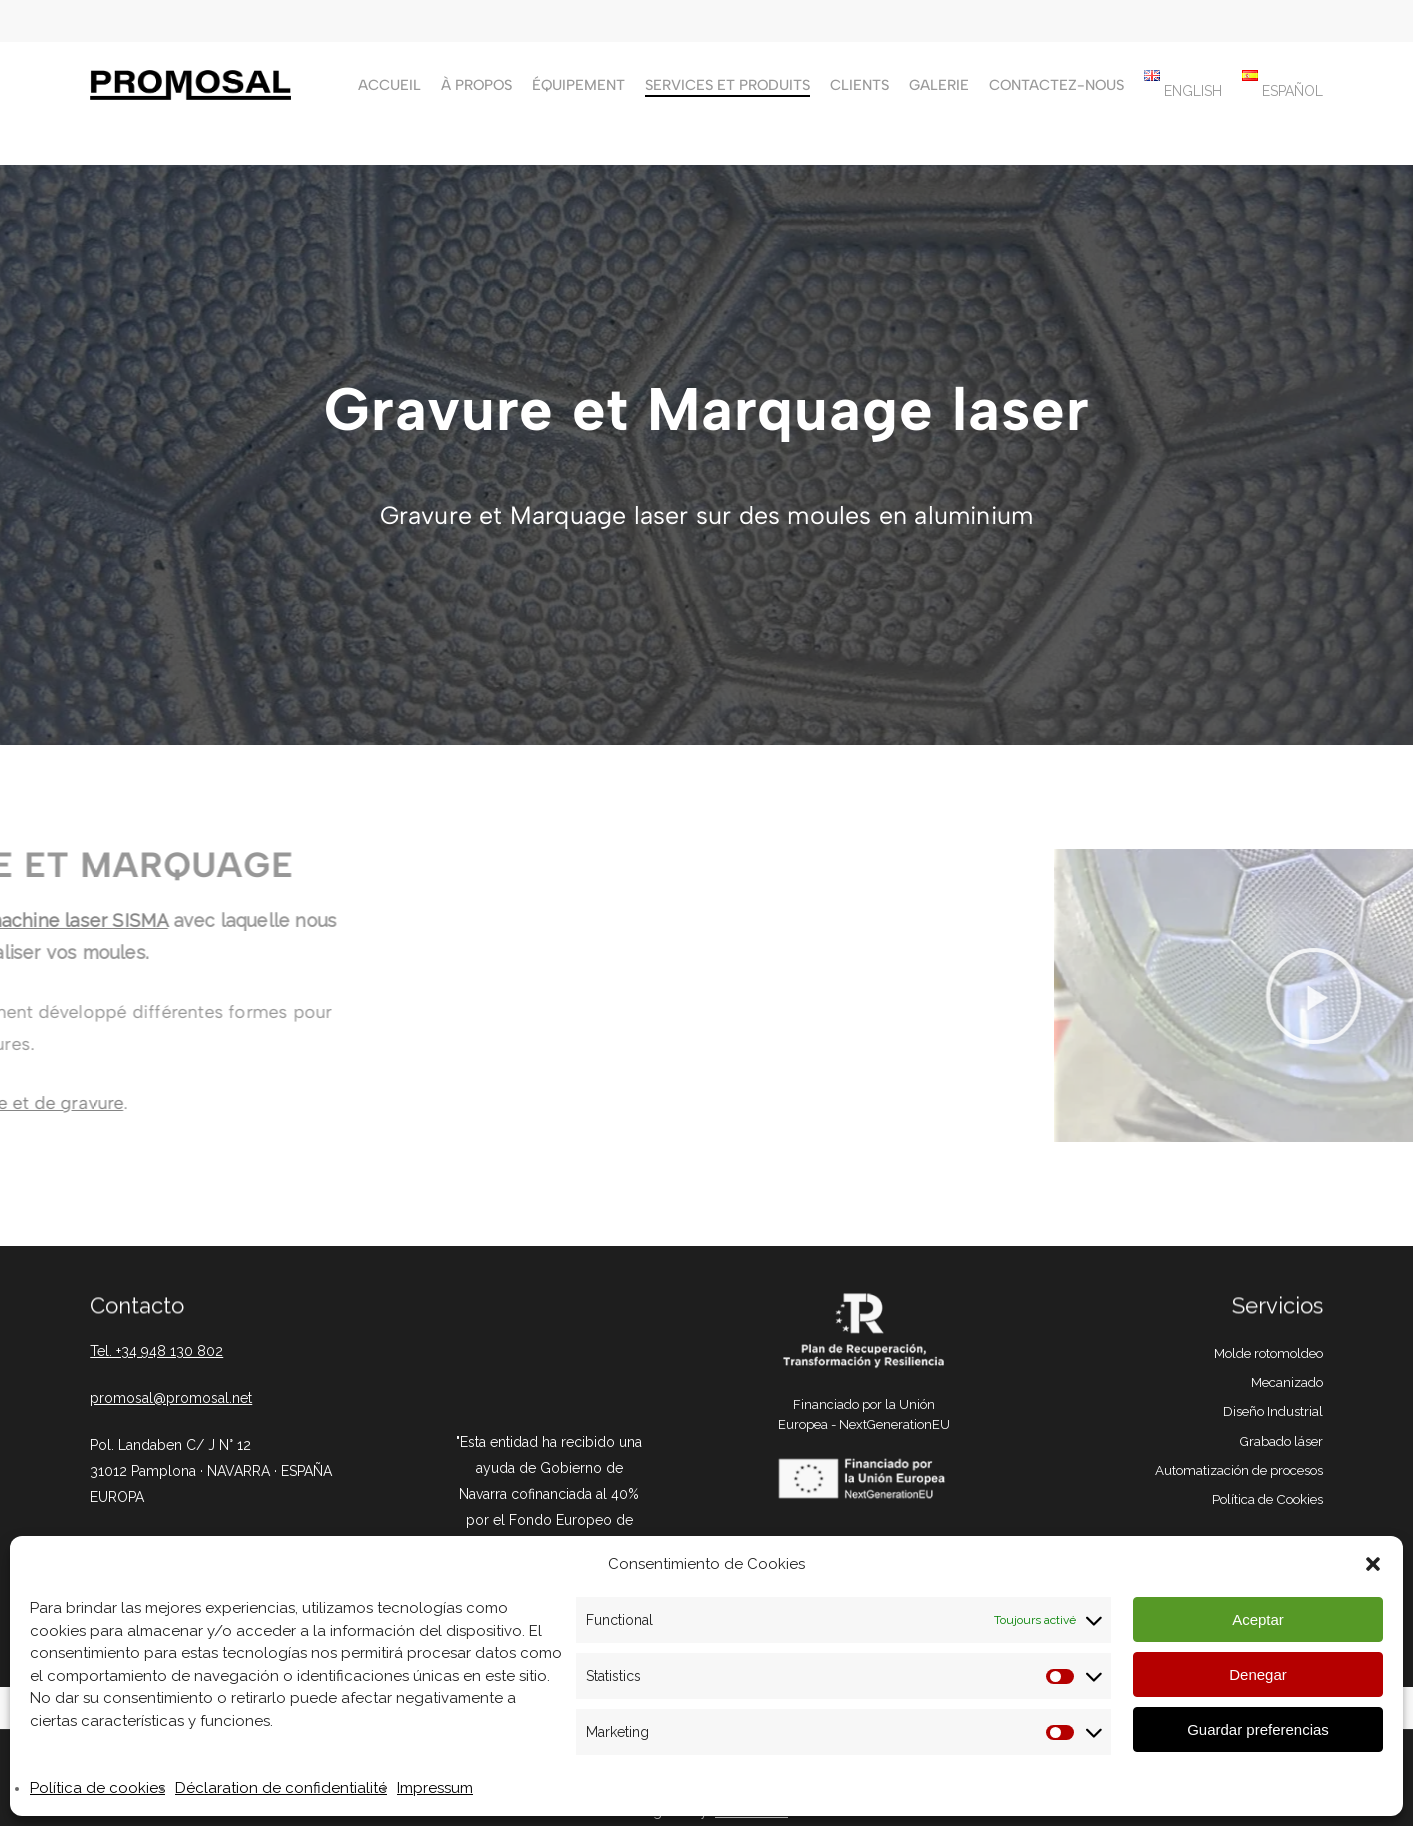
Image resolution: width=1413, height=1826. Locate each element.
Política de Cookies (1267, 1499)
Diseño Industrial (1273, 1411)
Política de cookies (97, 1788)
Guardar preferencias (1258, 1729)
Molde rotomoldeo (1268, 1353)
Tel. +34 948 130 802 (156, 1351)
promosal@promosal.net (171, 1398)
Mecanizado (1287, 1382)
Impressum (435, 1788)
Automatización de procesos (1239, 1470)
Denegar (1258, 1674)
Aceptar (1258, 1619)
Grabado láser (1281, 1441)
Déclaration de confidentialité (281, 1788)
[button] (1373, 1564)
